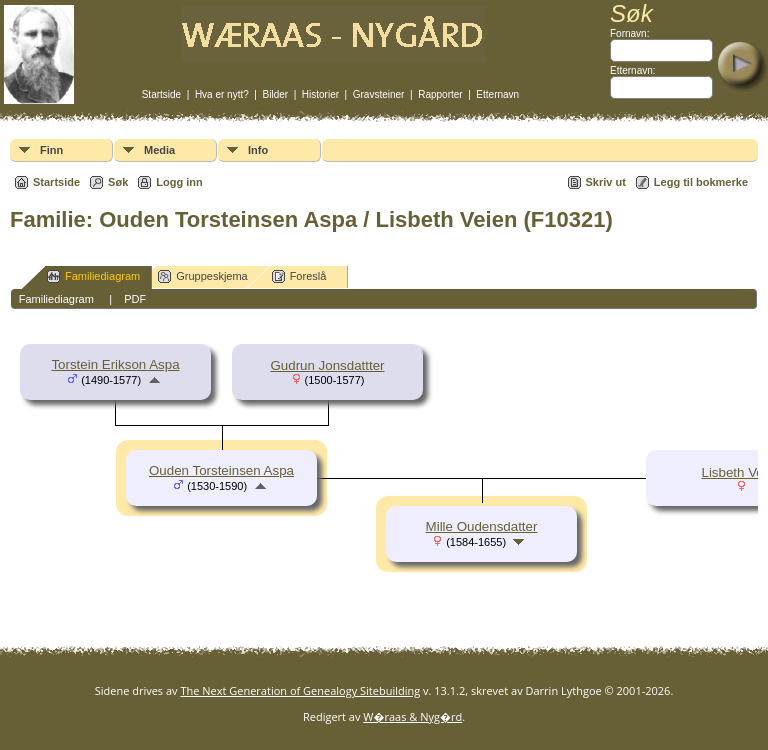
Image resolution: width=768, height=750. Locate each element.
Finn (51, 150)
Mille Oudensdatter (482, 526)
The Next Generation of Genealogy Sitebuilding (300, 690)
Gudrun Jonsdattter (327, 365)
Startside (161, 94)
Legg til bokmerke (701, 182)
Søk (118, 182)
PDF (135, 299)
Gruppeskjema (203, 276)
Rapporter (440, 94)
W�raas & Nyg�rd (412, 716)
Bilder (276, 94)
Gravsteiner (379, 94)
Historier (320, 94)
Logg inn (179, 182)
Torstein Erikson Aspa (115, 364)
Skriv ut (606, 182)
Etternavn (497, 94)
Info (258, 150)
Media (159, 150)
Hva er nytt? (222, 94)
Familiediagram (93, 276)
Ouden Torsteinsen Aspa (221, 470)
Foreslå (299, 276)
